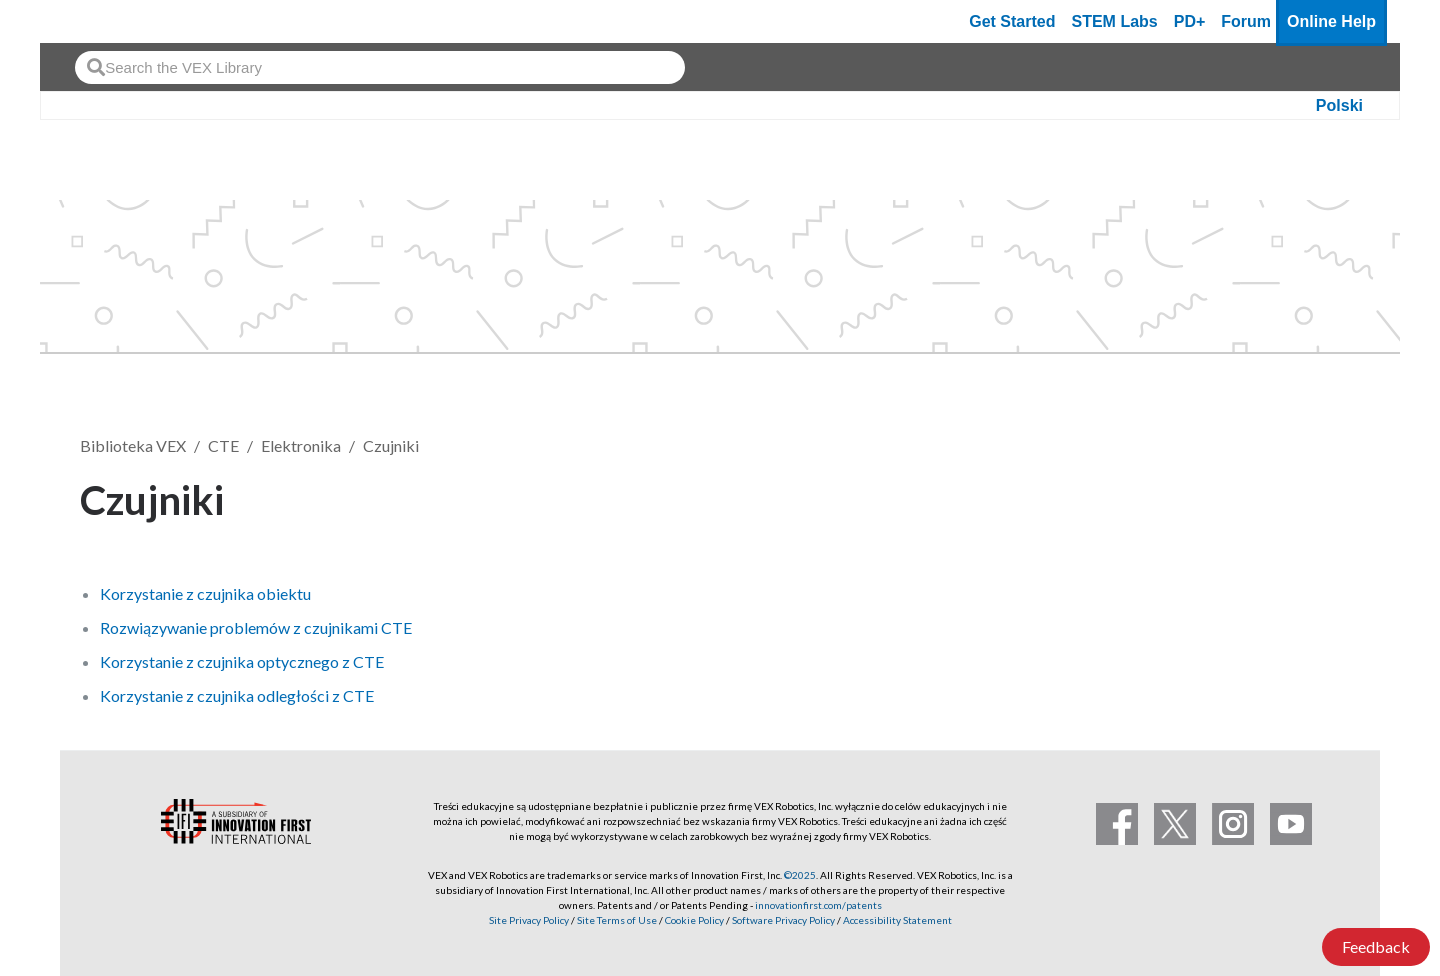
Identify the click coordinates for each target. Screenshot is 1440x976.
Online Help (1331, 21)
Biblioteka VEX (133, 445)
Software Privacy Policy (783, 920)
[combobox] (380, 67)
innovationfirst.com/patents (818, 905)
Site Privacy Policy (529, 920)
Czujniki (391, 445)
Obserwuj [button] (1300, 496)
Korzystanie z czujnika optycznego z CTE (242, 661)
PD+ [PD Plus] (1190, 21)
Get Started (1012, 21)
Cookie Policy (694, 920)
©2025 (800, 875)
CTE (223, 445)
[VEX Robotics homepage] (94, 21)
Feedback (1376, 946)
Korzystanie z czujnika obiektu (205, 593)
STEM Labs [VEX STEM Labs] (1115, 21)
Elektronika (301, 445)
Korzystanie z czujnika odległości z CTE (237, 695)
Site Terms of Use (616, 920)
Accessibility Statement (897, 920)
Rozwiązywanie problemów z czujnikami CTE (256, 627)
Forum (1246, 21)
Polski (1339, 105)
